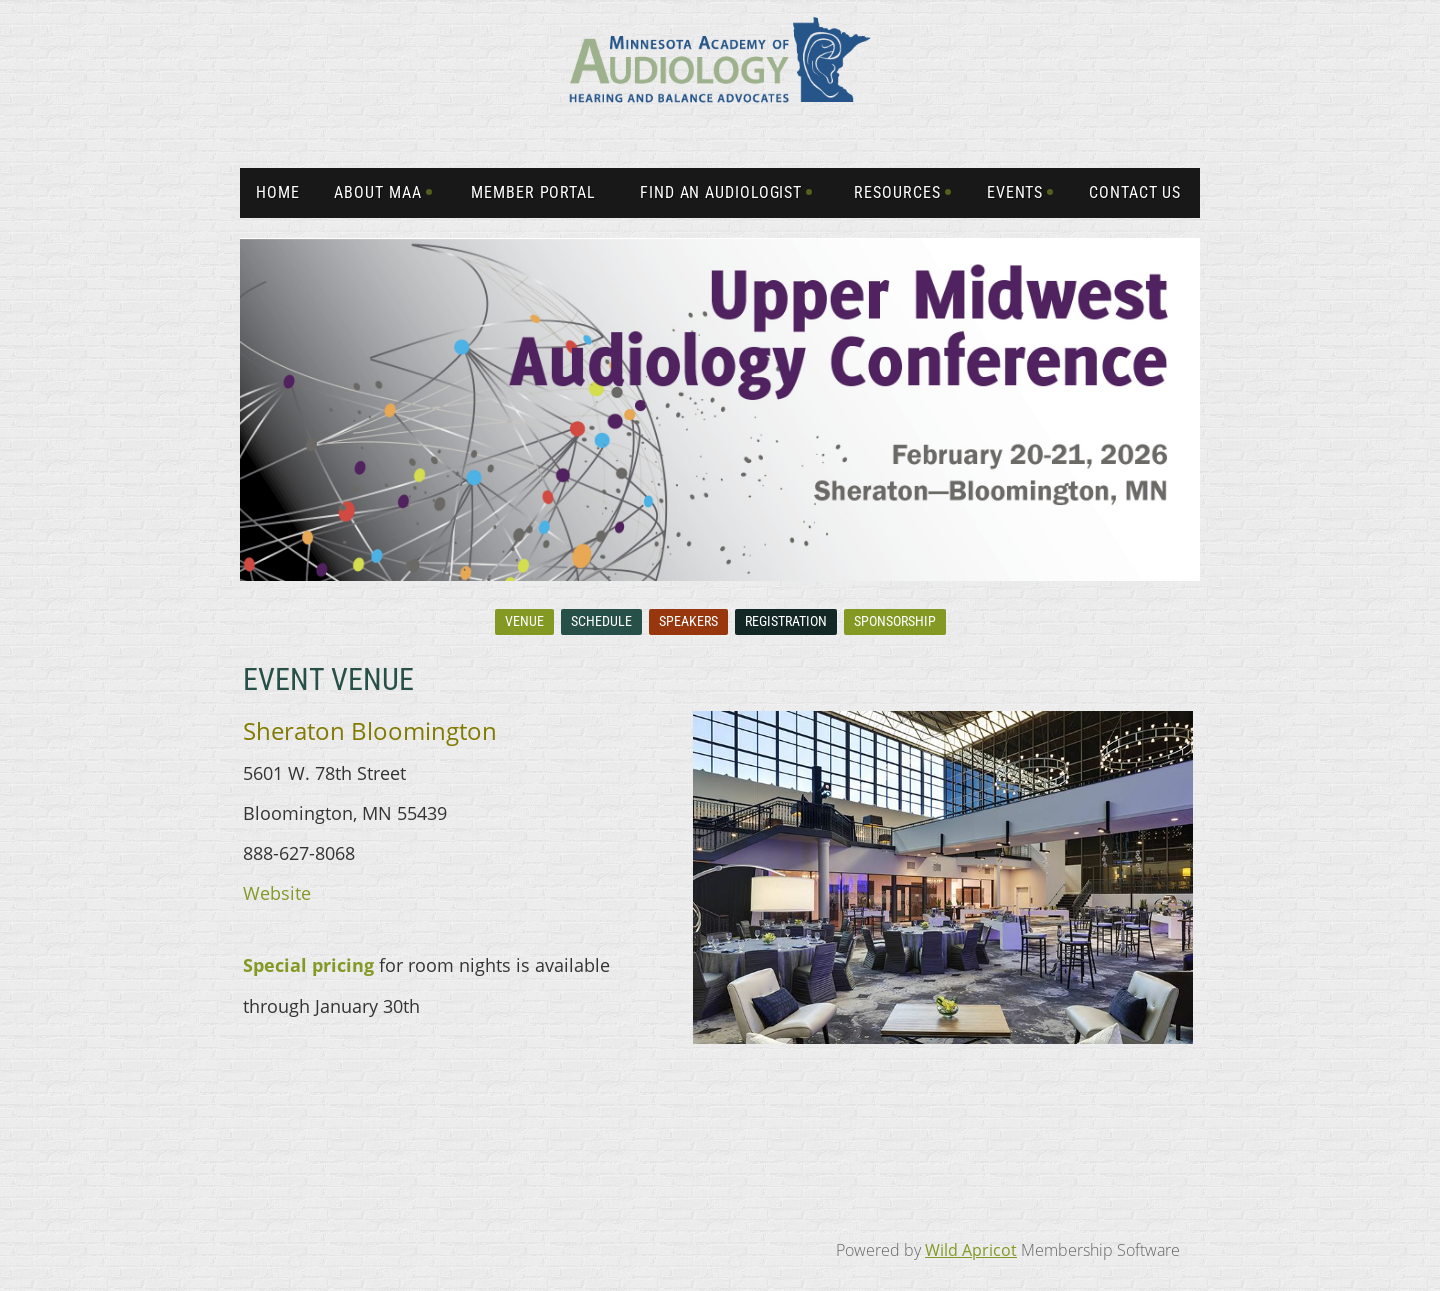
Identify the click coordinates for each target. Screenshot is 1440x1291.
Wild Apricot (971, 1250)
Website (277, 893)
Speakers (688, 621)
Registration (786, 621)
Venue (524, 621)
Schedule (601, 621)
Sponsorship (895, 621)
